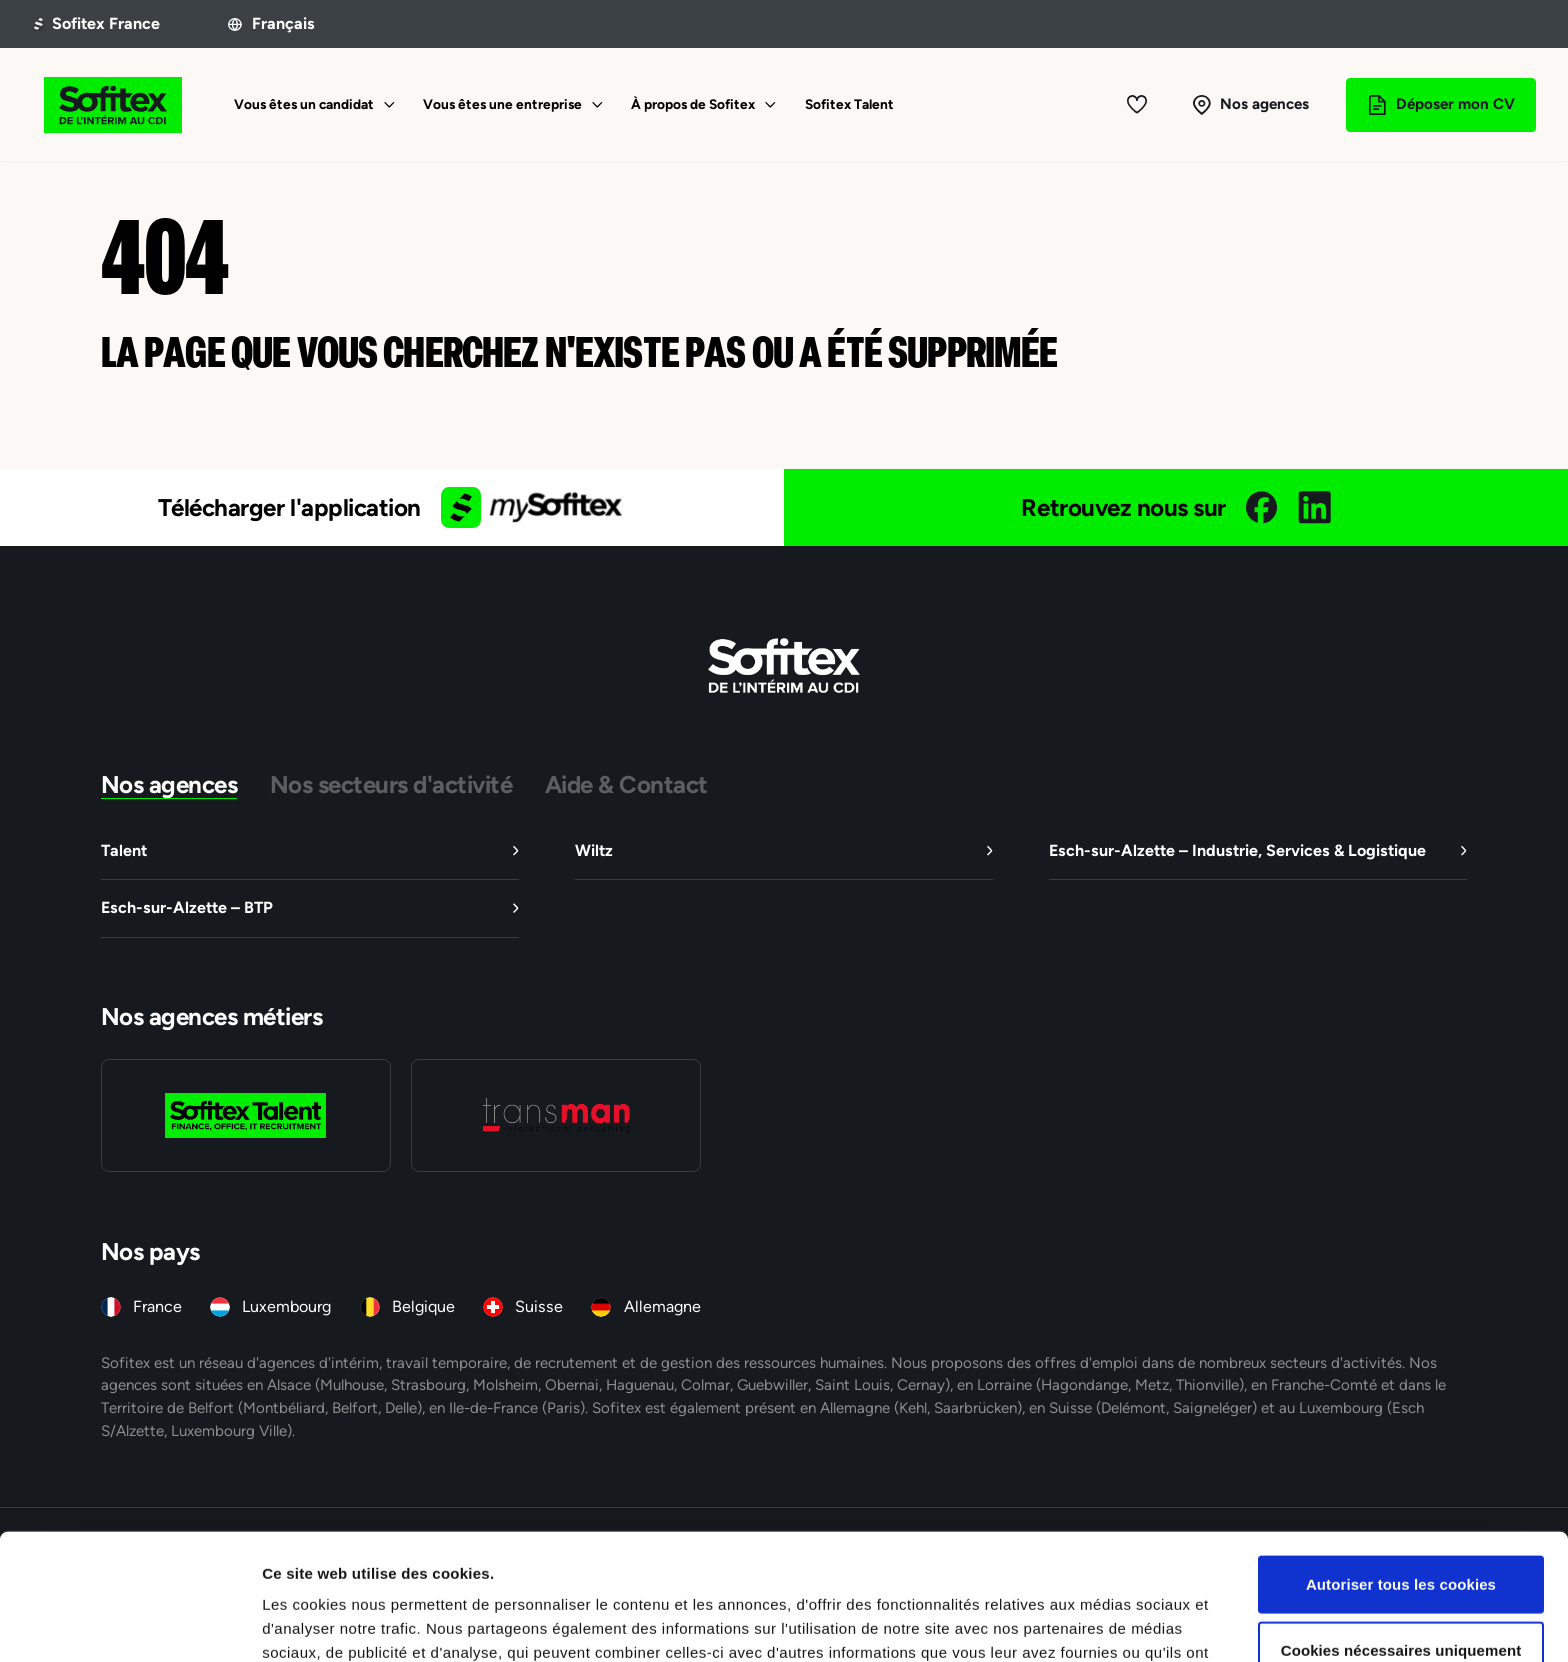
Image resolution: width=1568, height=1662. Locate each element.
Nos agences (169, 784)
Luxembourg (286, 1306)
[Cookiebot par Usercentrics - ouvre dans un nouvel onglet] (129, 1623)
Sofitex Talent (849, 104)
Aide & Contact (626, 784)
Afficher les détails (1101, 1622)
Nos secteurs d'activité (391, 784)
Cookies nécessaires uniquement (1401, 1531)
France (157, 1306)
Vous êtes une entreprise (502, 104)
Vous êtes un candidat (304, 104)
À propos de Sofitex (693, 104)
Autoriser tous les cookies (1401, 1465)
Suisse (539, 1306)
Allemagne (662, 1306)
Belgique (423, 1306)
